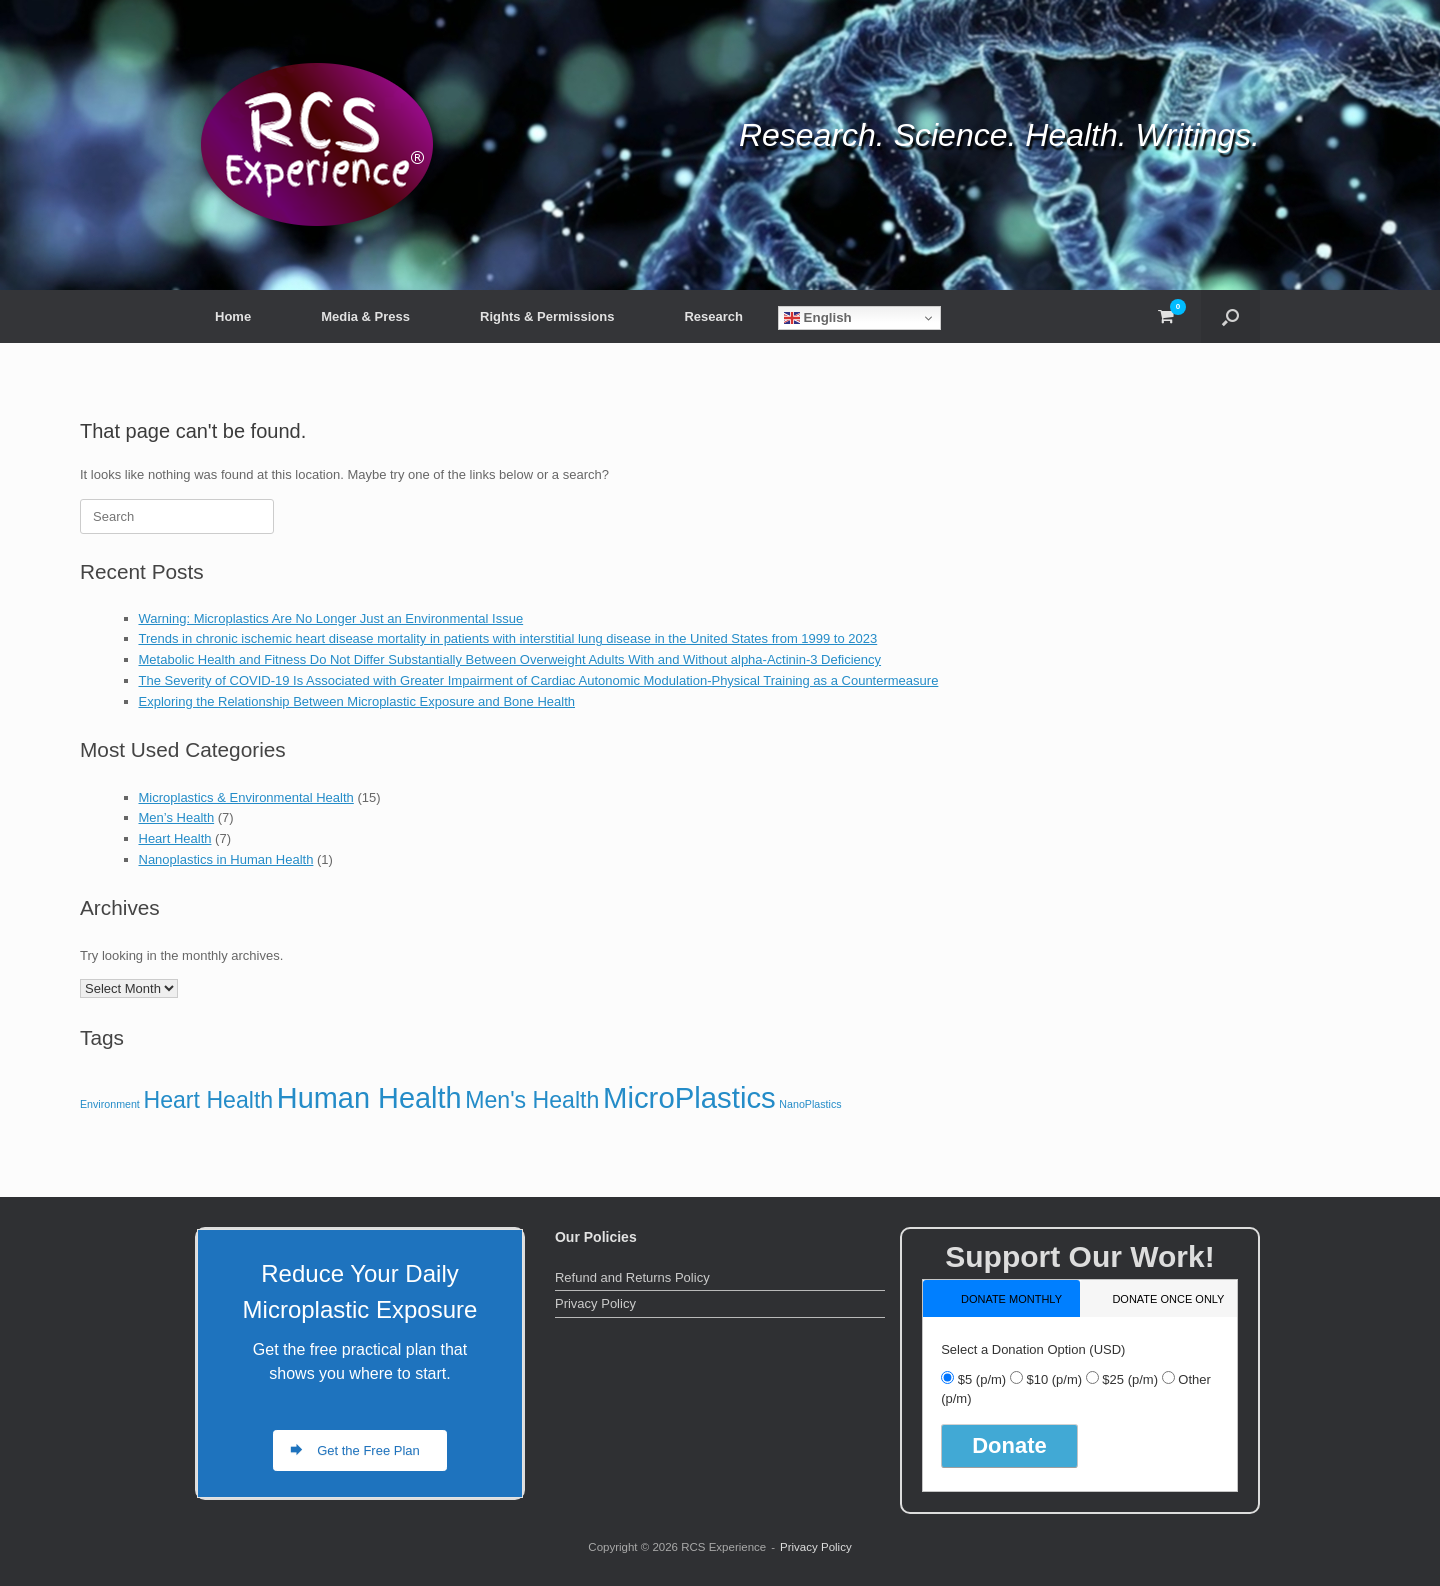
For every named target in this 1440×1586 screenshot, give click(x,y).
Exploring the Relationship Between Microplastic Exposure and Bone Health (357, 701)
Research (713, 316)
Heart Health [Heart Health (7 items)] (208, 1100)
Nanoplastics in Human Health (226, 859)
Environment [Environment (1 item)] (110, 1104)
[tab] (1001, 1298)
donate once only (1168, 1299)
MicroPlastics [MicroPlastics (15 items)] (689, 1097)
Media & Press (365, 316)
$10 (1054, 1379)
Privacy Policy (595, 1303)
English (818, 318)
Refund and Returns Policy (632, 1277)
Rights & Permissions (547, 316)
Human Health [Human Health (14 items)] (369, 1098)
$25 (1130, 1379)
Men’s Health (177, 817)
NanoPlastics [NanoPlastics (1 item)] (810, 1104)
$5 (982, 1379)
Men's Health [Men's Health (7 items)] (532, 1100)
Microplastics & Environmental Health (246, 797)
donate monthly (1011, 1299)
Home (233, 316)
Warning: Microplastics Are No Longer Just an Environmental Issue (331, 618)
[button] (1230, 316)
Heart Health (175, 838)
